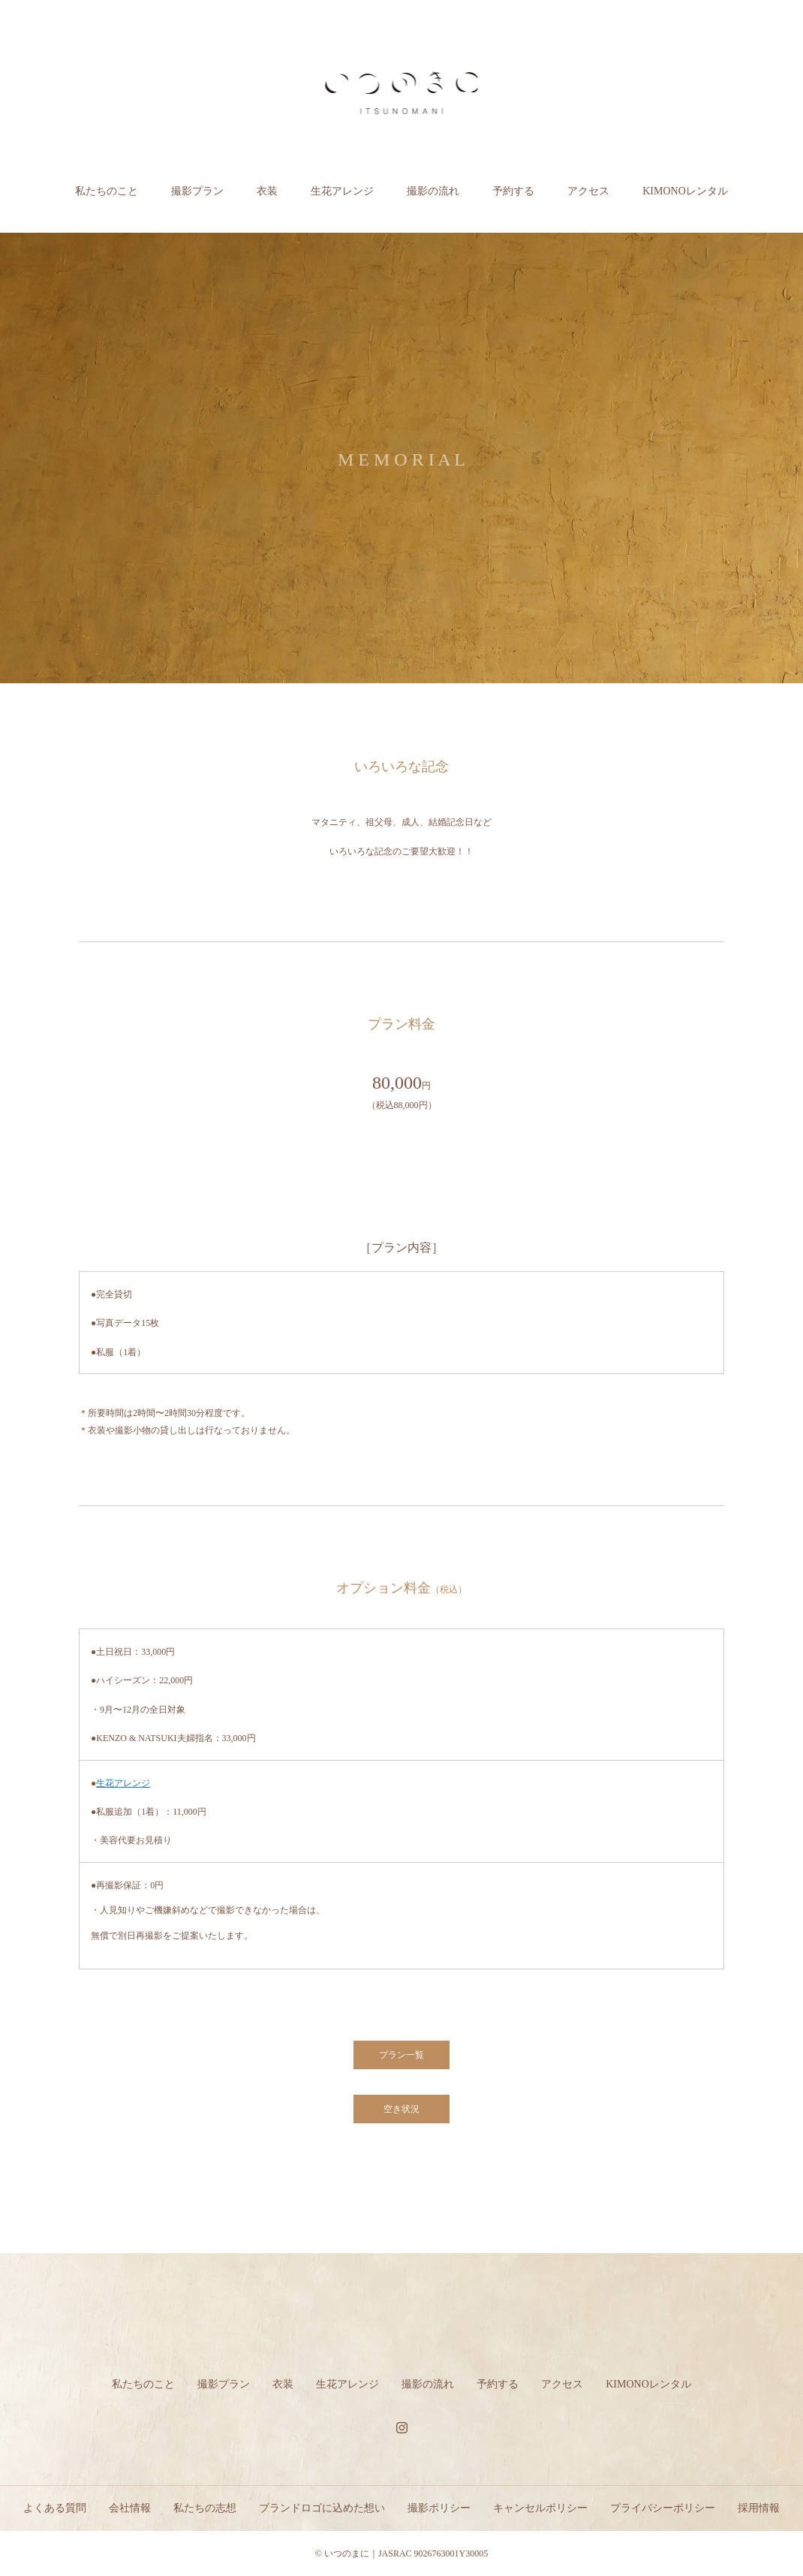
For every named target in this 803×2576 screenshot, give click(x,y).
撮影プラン (197, 191)
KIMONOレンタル (685, 191)
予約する (513, 191)
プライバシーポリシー (662, 2508)
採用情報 (759, 2508)
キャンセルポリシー (540, 2508)
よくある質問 (54, 2508)
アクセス (588, 191)
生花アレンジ (342, 191)
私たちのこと (106, 191)
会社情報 (130, 2508)
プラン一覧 (401, 2055)
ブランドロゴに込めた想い (322, 2508)
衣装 (267, 191)
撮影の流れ (433, 191)
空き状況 (401, 2109)
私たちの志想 (204, 2508)
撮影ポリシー (439, 2508)
